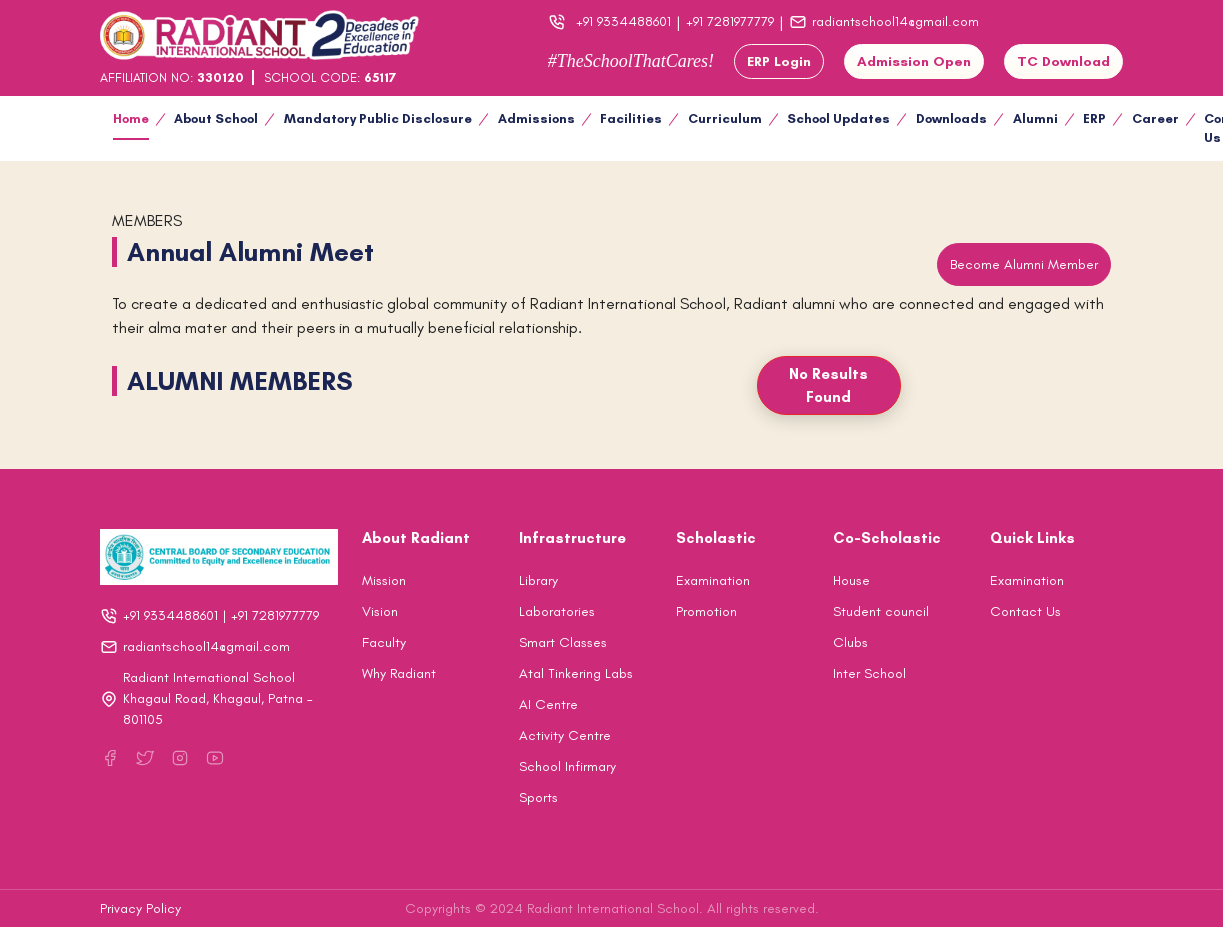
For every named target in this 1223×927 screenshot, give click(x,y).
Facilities (631, 118)
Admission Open (914, 61)
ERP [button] (1094, 118)
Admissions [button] (536, 118)
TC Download (1063, 61)
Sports (538, 797)
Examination (713, 580)
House (851, 580)
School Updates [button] (838, 118)
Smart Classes (563, 642)
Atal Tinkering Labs (576, 673)
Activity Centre (565, 735)
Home (131, 118)
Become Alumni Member (1024, 264)
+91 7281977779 (730, 21)
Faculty (384, 642)
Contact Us (1025, 611)
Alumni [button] (1035, 118)
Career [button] (1155, 118)
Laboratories (557, 611)
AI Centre (548, 704)
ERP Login (779, 61)
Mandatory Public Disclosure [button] (378, 118)
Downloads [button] (951, 118)
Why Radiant (399, 673)
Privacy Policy (140, 908)
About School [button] (216, 118)
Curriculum (725, 118)
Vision (380, 611)
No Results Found (828, 385)
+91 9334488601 (623, 21)
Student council (881, 611)
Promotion (706, 611)
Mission (384, 580)
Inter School (869, 673)
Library (538, 580)
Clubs (850, 642)
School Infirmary (567, 766)
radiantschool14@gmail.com (884, 22)
